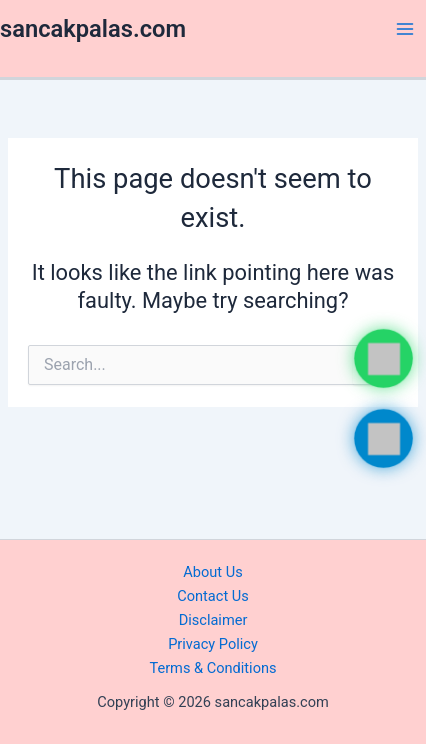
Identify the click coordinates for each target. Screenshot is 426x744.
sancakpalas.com (93, 29)
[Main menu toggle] (405, 29)
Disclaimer (213, 620)
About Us (212, 572)
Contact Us (213, 596)
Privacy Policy (213, 644)
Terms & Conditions (212, 668)
